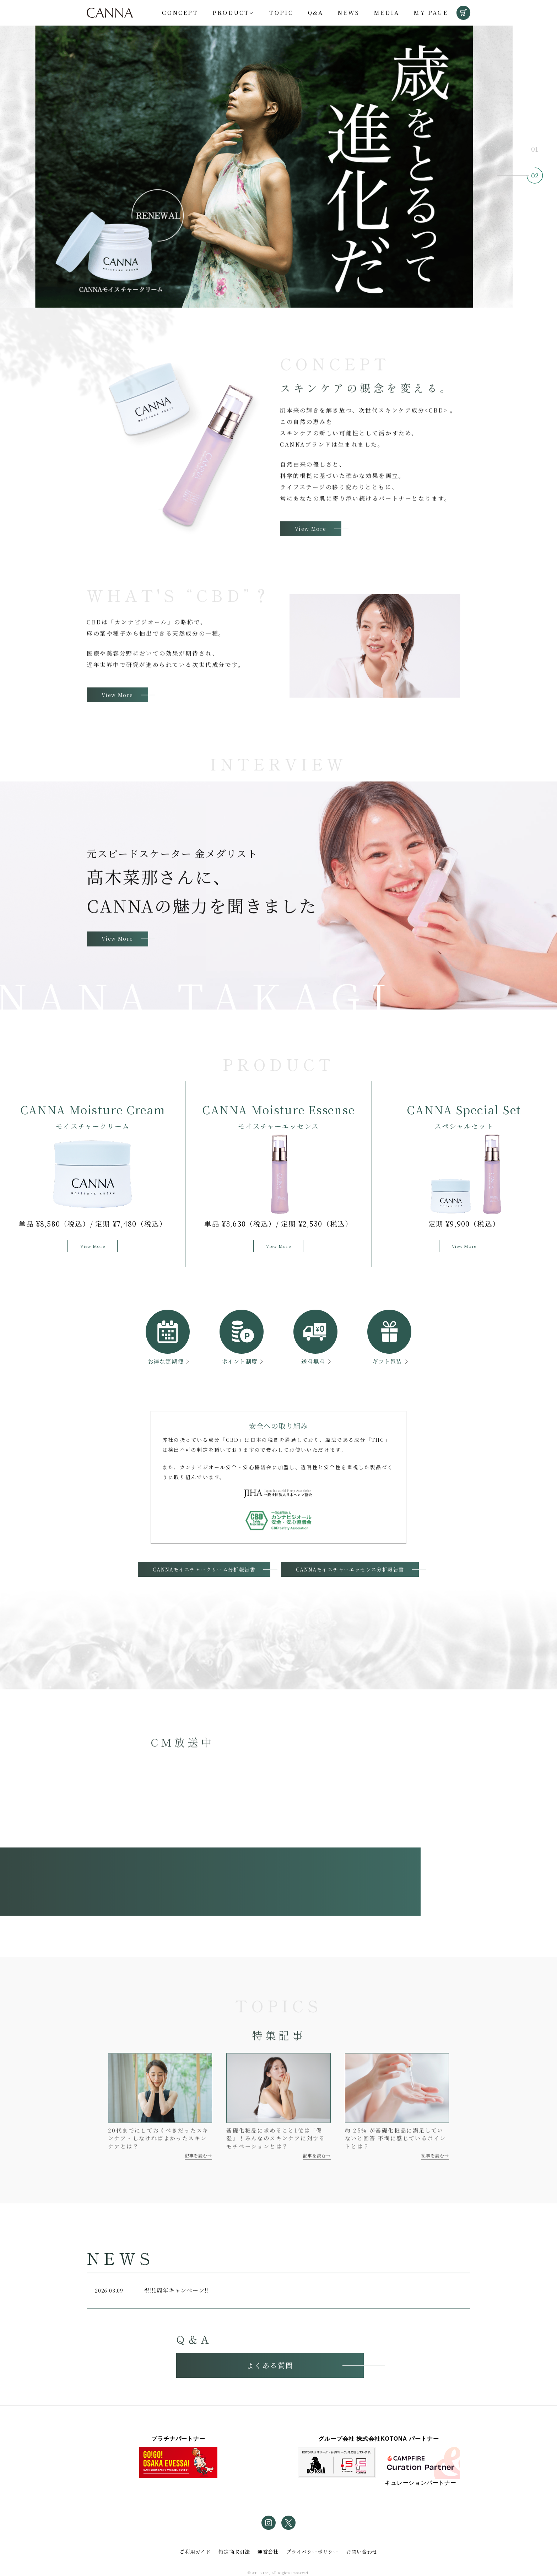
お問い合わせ (362, 2551)
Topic (281, 13)
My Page (430, 13)
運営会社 (268, 2551)
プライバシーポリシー (312, 2551)
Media (386, 13)
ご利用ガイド (195, 2551)
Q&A (316, 13)
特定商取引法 (234, 2551)
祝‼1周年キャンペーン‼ (150, 2303)
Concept (180, 13)
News (348, 13)
